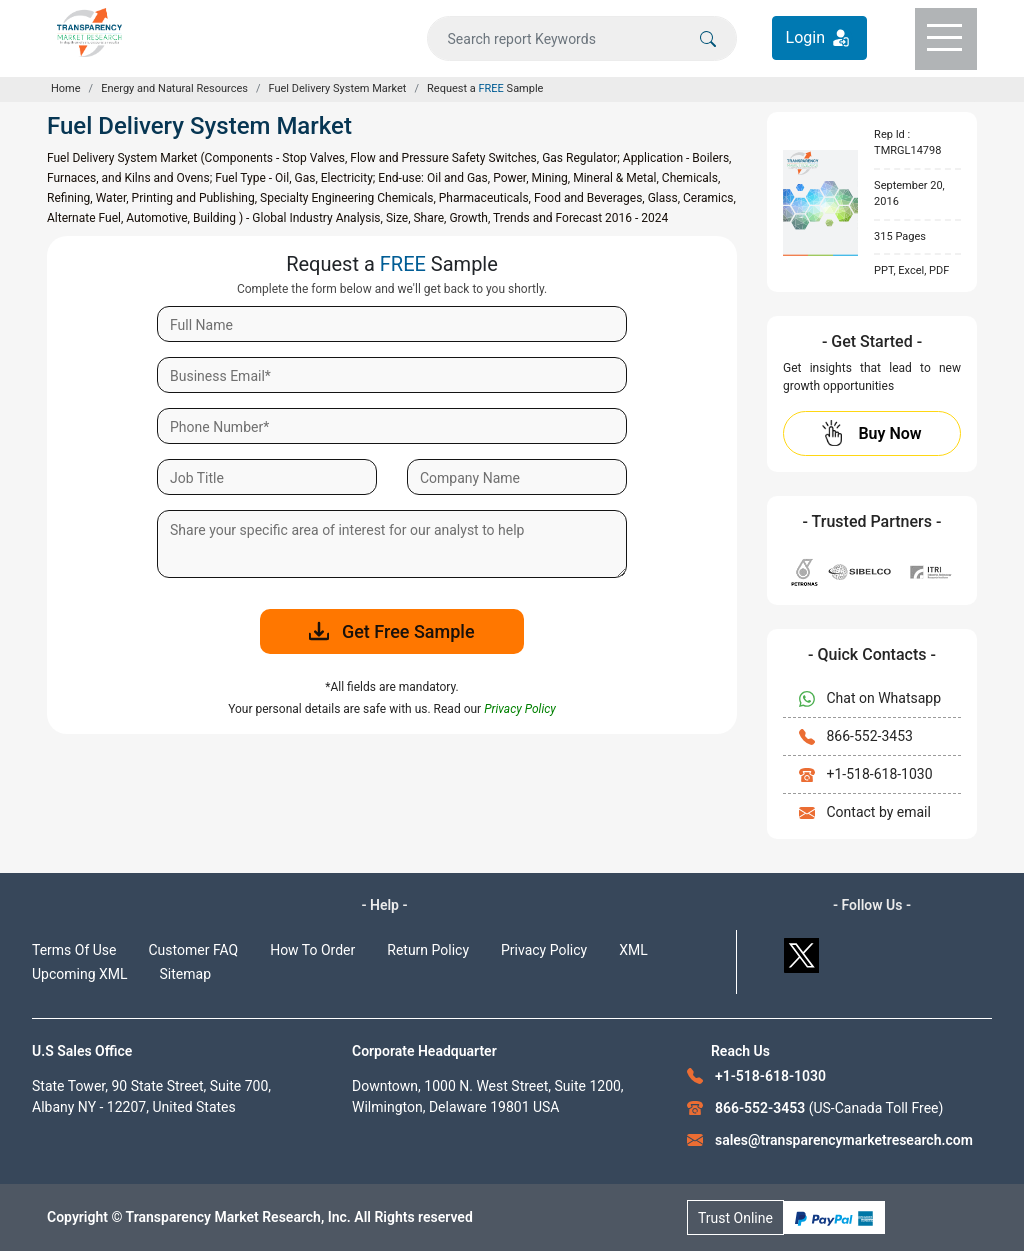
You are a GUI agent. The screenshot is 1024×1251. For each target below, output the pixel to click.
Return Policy (428, 950)
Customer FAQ (194, 950)
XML (633, 950)
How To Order (312, 950)
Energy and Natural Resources (174, 88)
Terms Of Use (74, 950)
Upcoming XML (80, 974)
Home (66, 88)
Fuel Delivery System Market (338, 88)
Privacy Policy (544, 950)
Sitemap (185, 974)
